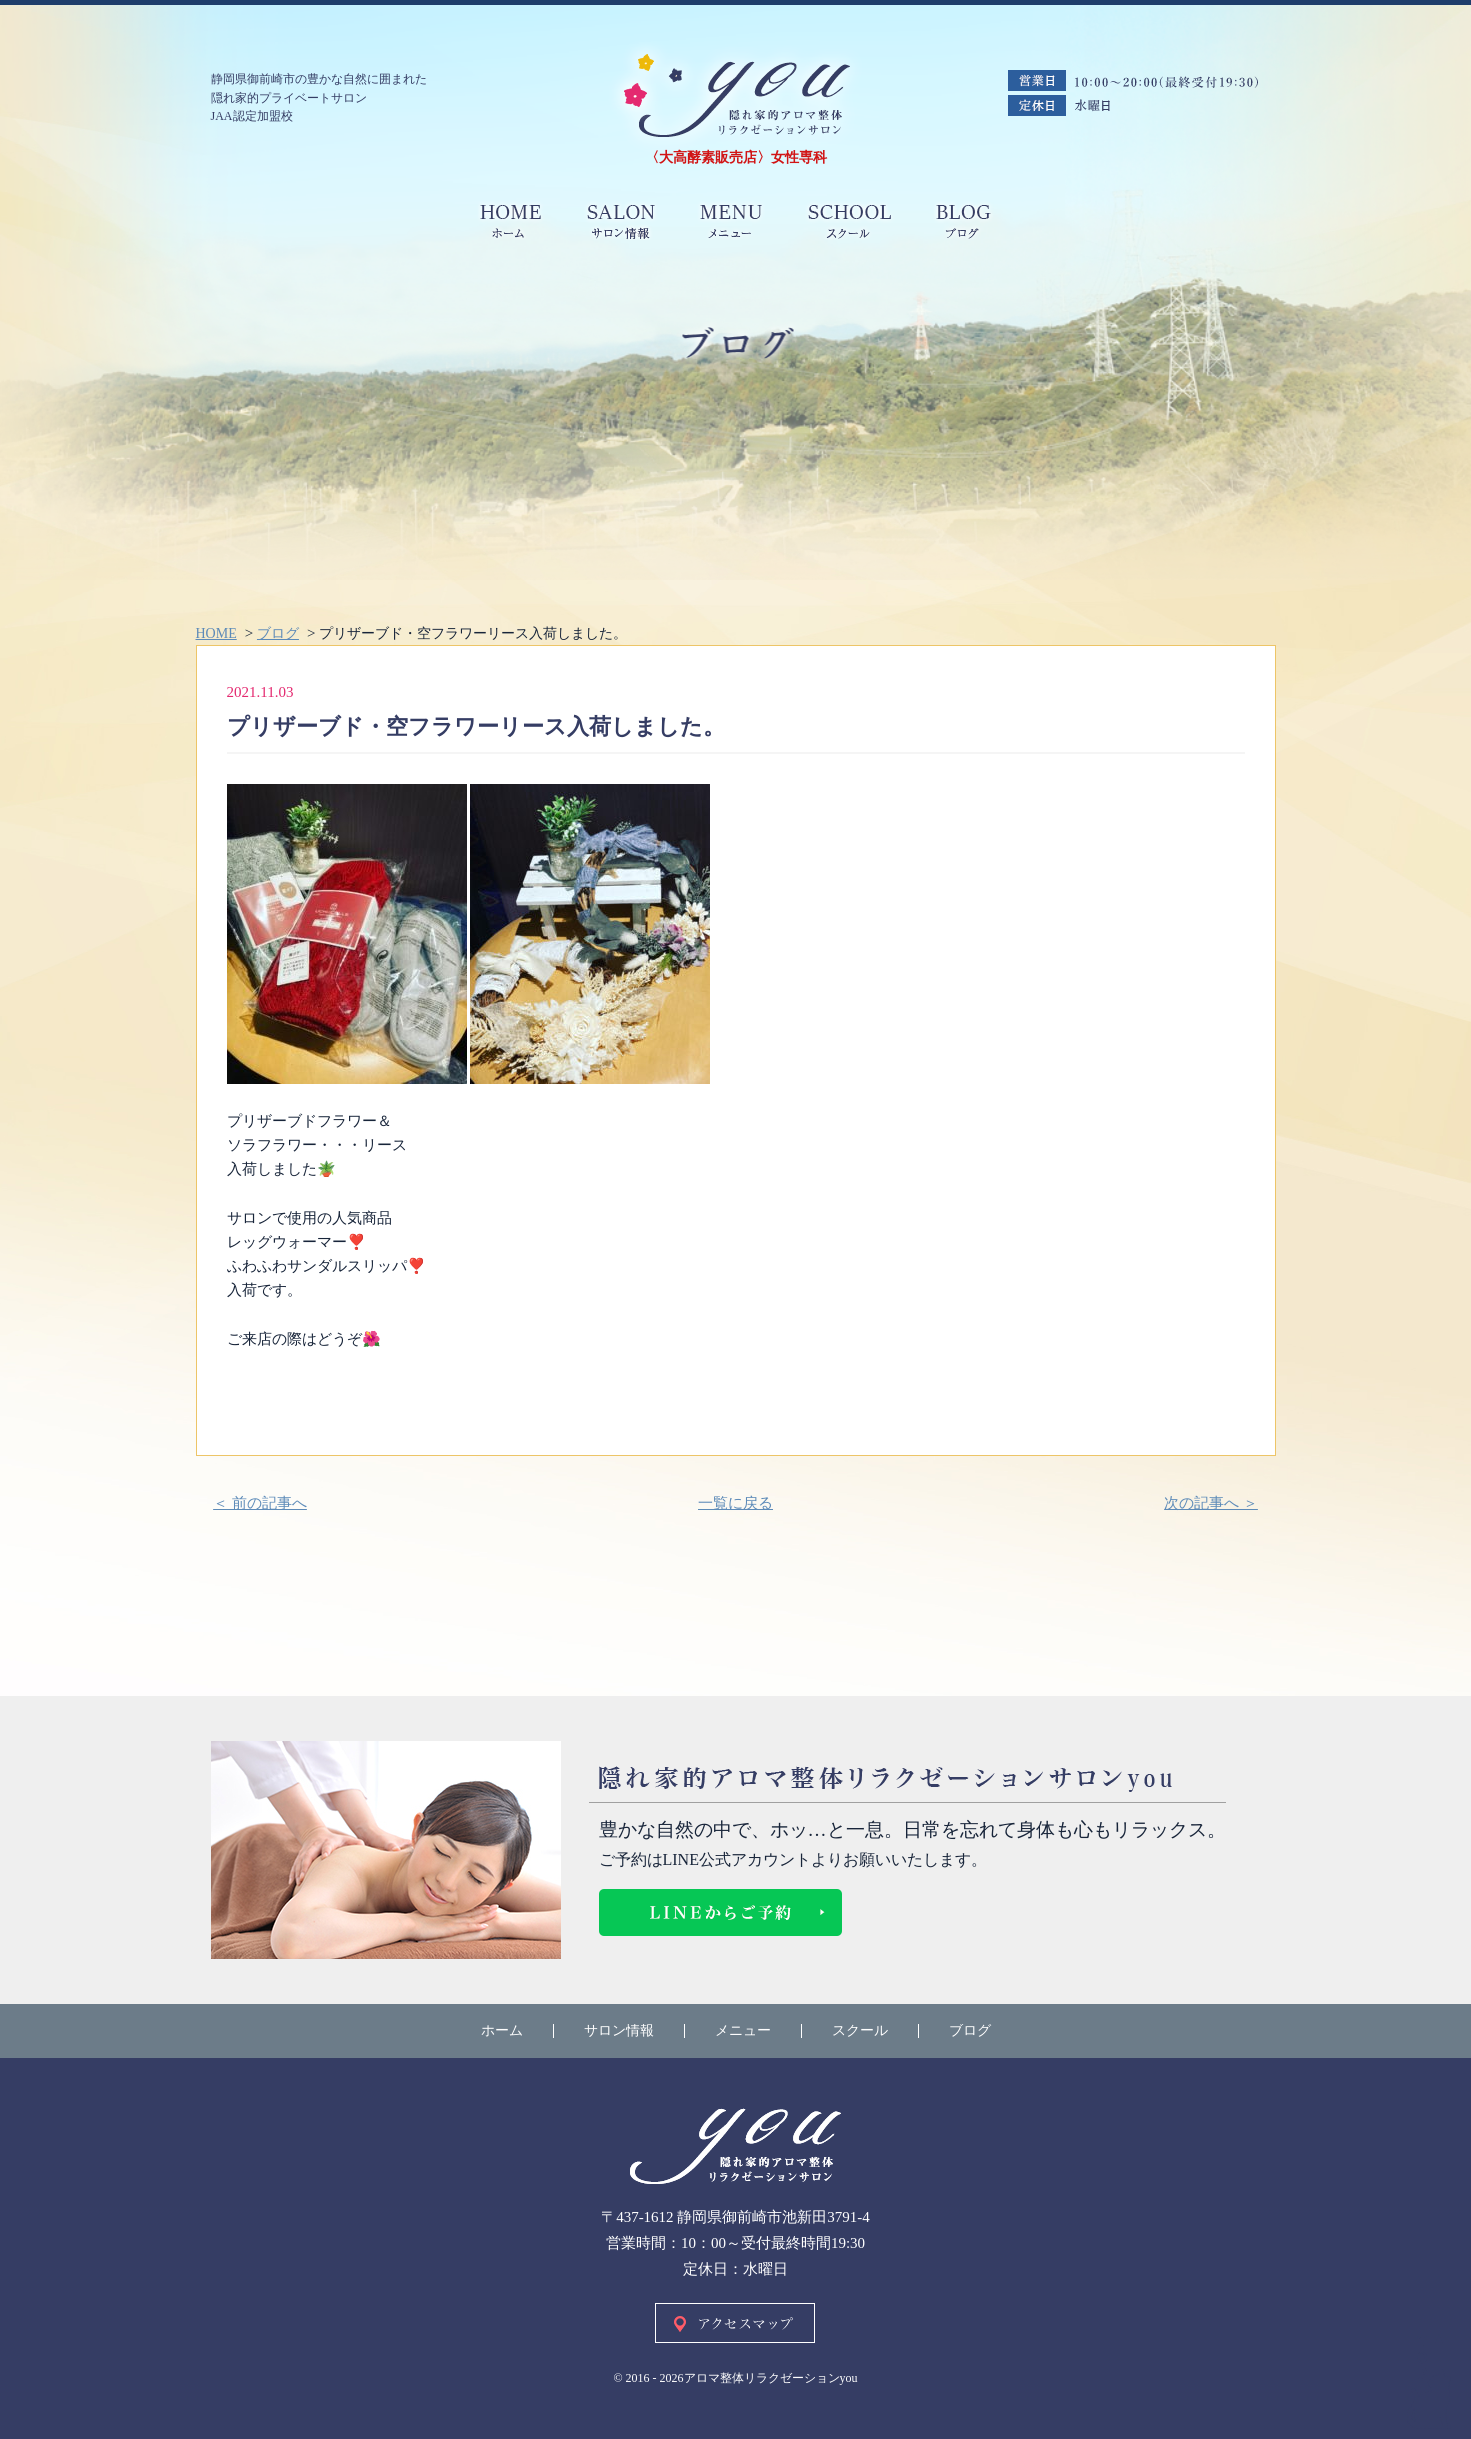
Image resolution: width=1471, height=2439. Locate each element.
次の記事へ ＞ (1211, 1503)
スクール (860, 2031)
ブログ (970, 2031)
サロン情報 (619, 2031)
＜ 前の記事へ (260, 1503)
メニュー (743, 2031)
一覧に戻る (735, 1503)
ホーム (502, 2031)
